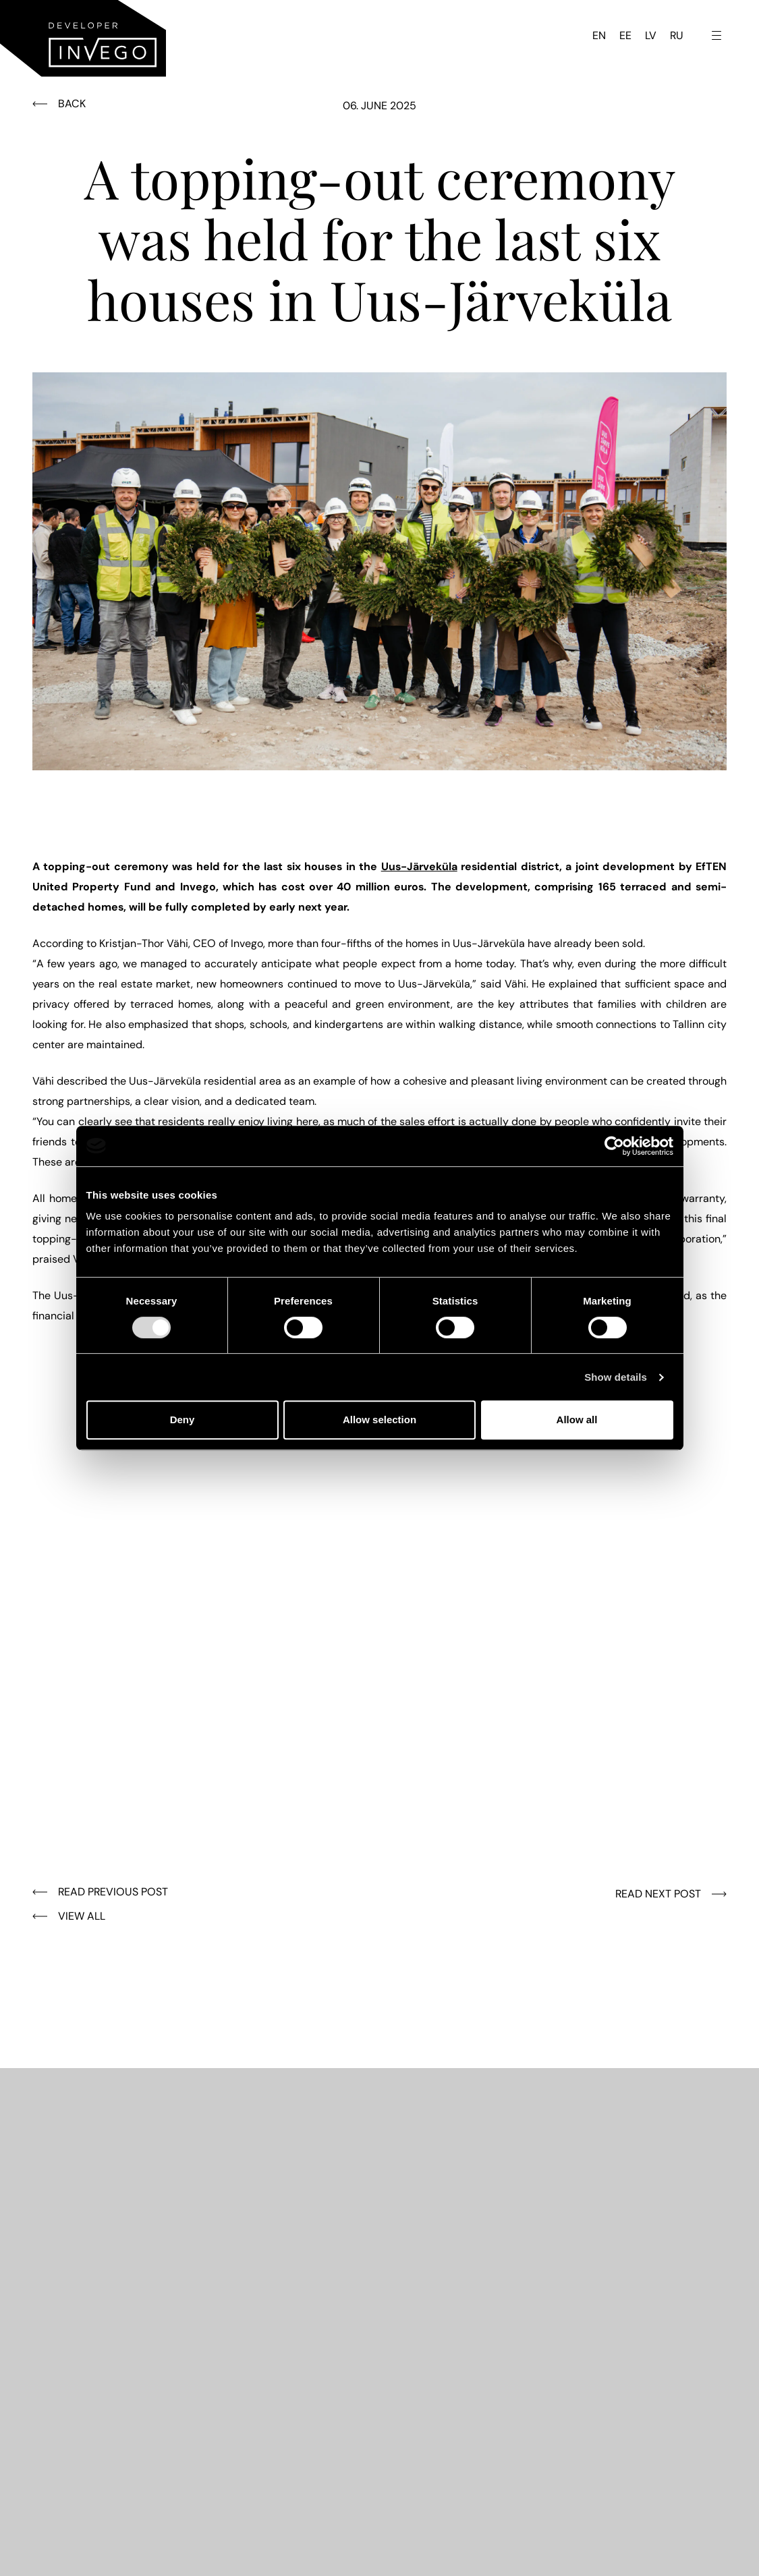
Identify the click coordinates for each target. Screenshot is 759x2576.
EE (625, 35)
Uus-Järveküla (419, 866)
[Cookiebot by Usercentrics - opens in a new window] (614, 1146)
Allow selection (379, 1419)
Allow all (577, 1419)
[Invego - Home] (83, 38)
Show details (615, 1377)
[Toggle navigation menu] (716, 35)
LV (650, 35)
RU (676, 35)
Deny (182, 1419)
